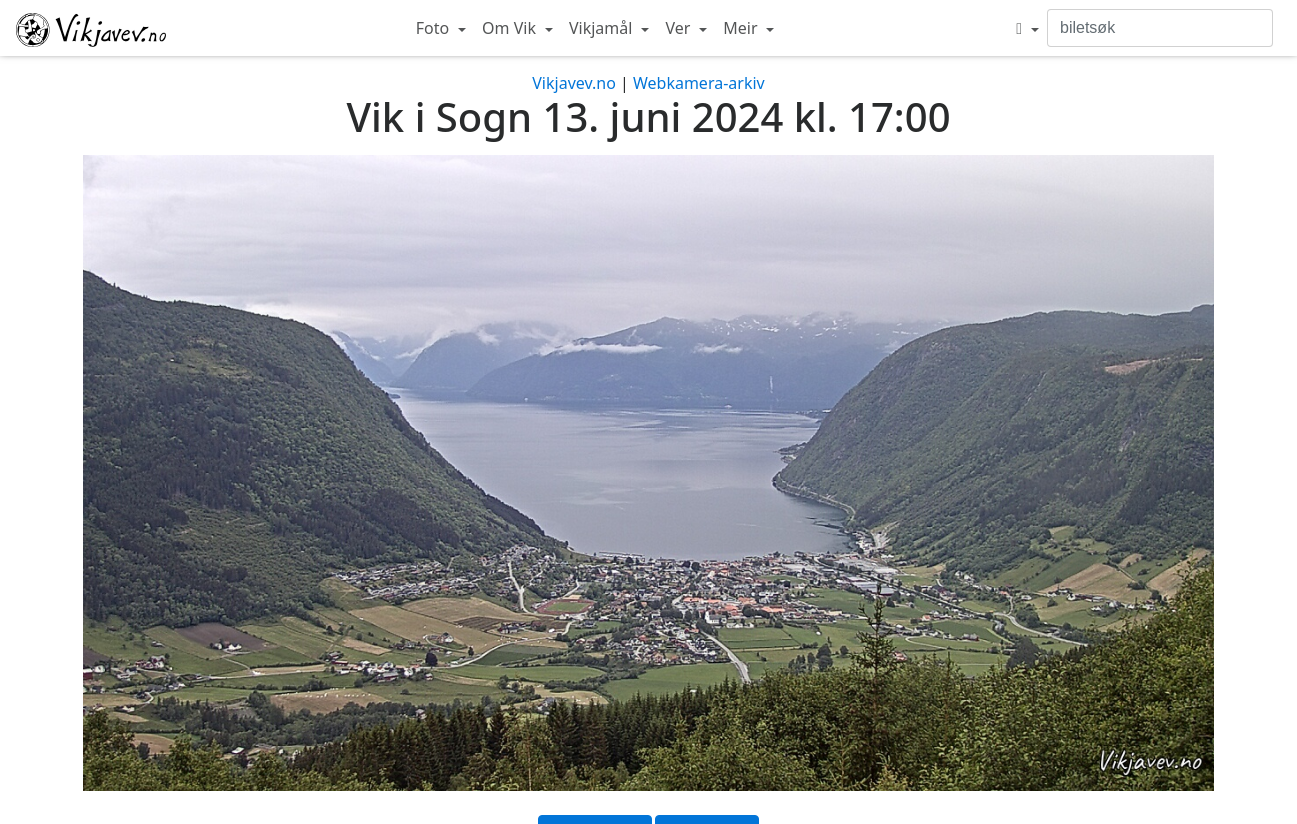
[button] (1027, 28)
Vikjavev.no (574, 83)
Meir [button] (742, 28)
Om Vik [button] (511, 28)
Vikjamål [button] (603, 28)
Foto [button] (435, 28)
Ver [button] (679, 28)
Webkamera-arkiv (699, 83)
